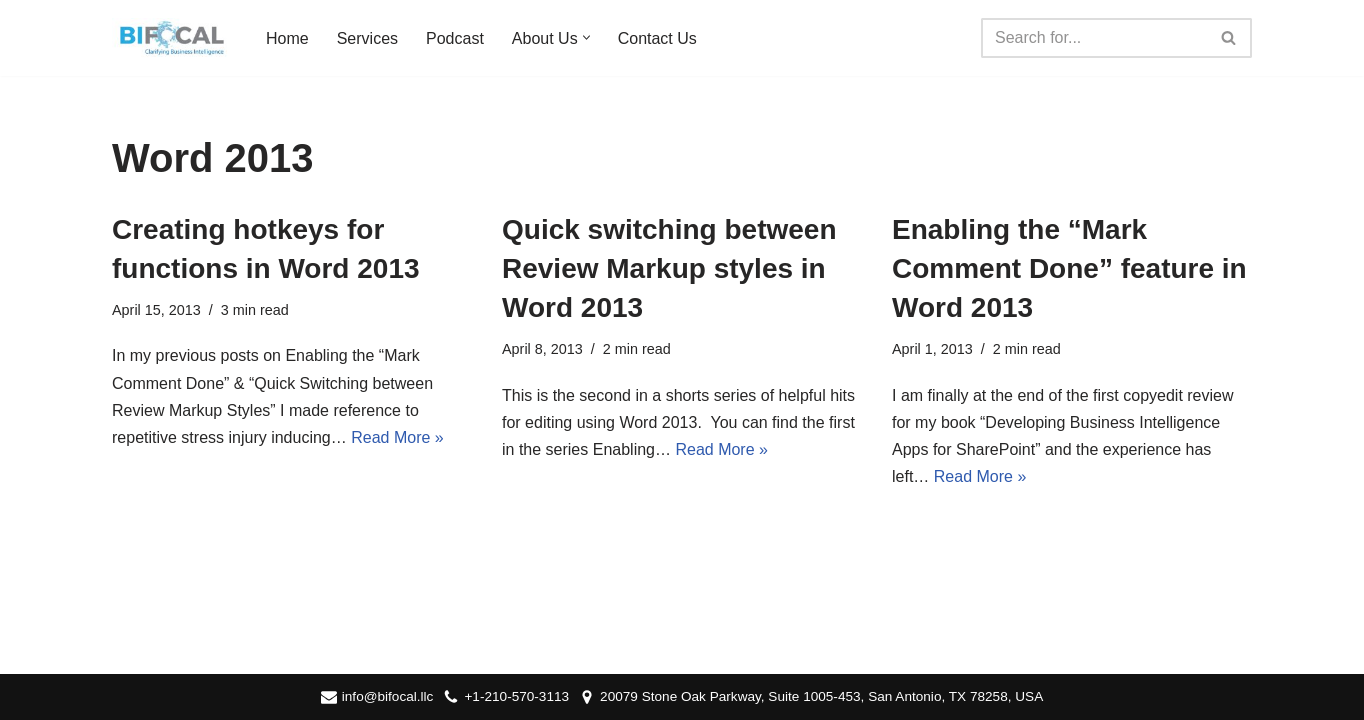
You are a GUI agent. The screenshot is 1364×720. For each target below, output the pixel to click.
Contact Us (657, 38)
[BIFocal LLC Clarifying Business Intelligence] (172, 38)
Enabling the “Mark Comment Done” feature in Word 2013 (1069, 268)
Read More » (397, 437)
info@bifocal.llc (388, 696)
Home (287, 38)
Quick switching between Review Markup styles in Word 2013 (669, 268)
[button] (586, 37)
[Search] (1094, 38)
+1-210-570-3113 (516, 696)
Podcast (455, 38)
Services (367, 38)
